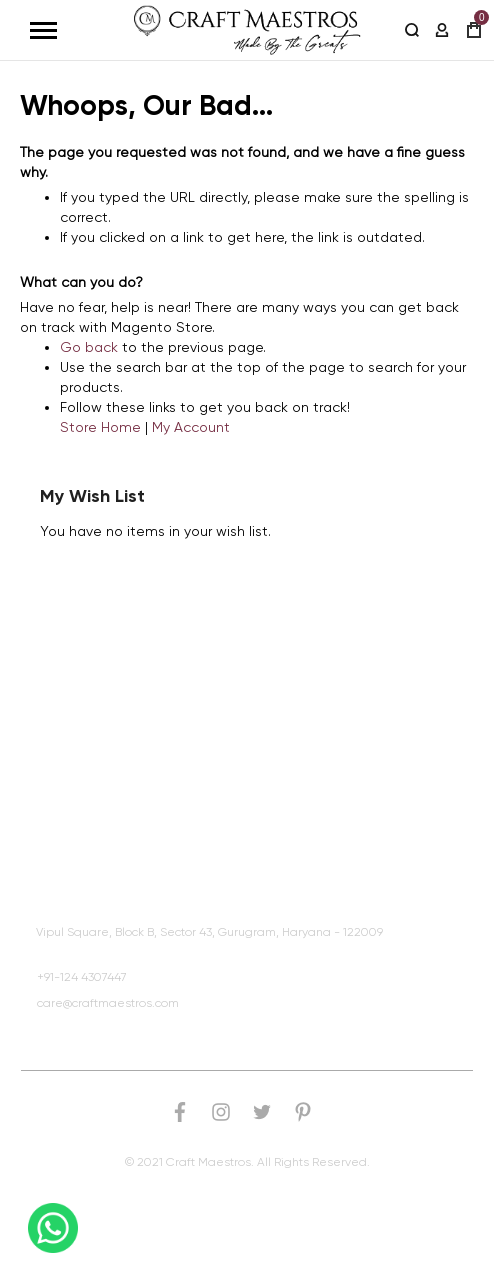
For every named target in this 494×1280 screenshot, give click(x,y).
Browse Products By (101, 728)
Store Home (100, 427)
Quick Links (73, 679)
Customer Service (93, 777)
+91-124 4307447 (82, 977)
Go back (89, 347)
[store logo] (247, 30)
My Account (191, 427)
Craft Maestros (83, 826)
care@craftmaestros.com (108, 1003)
